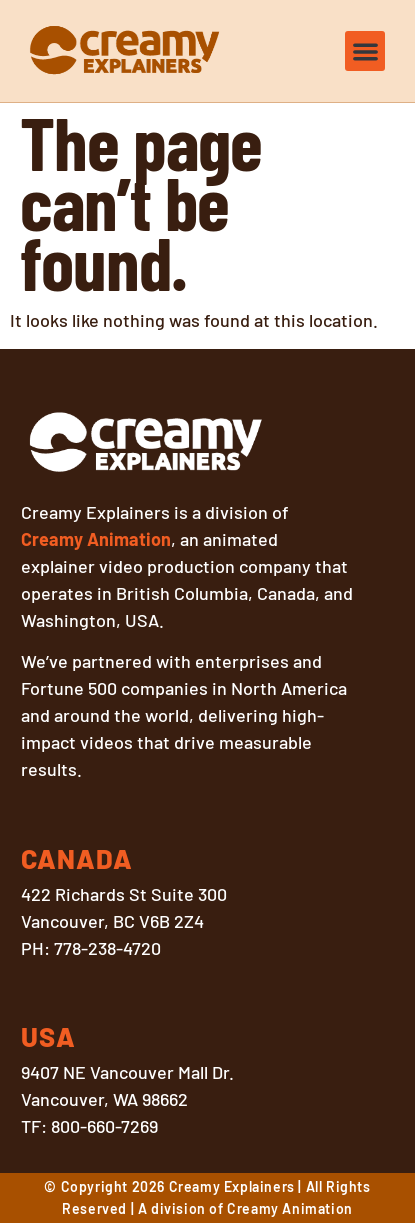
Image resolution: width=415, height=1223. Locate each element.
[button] (365, 51)
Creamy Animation (96, 539)
